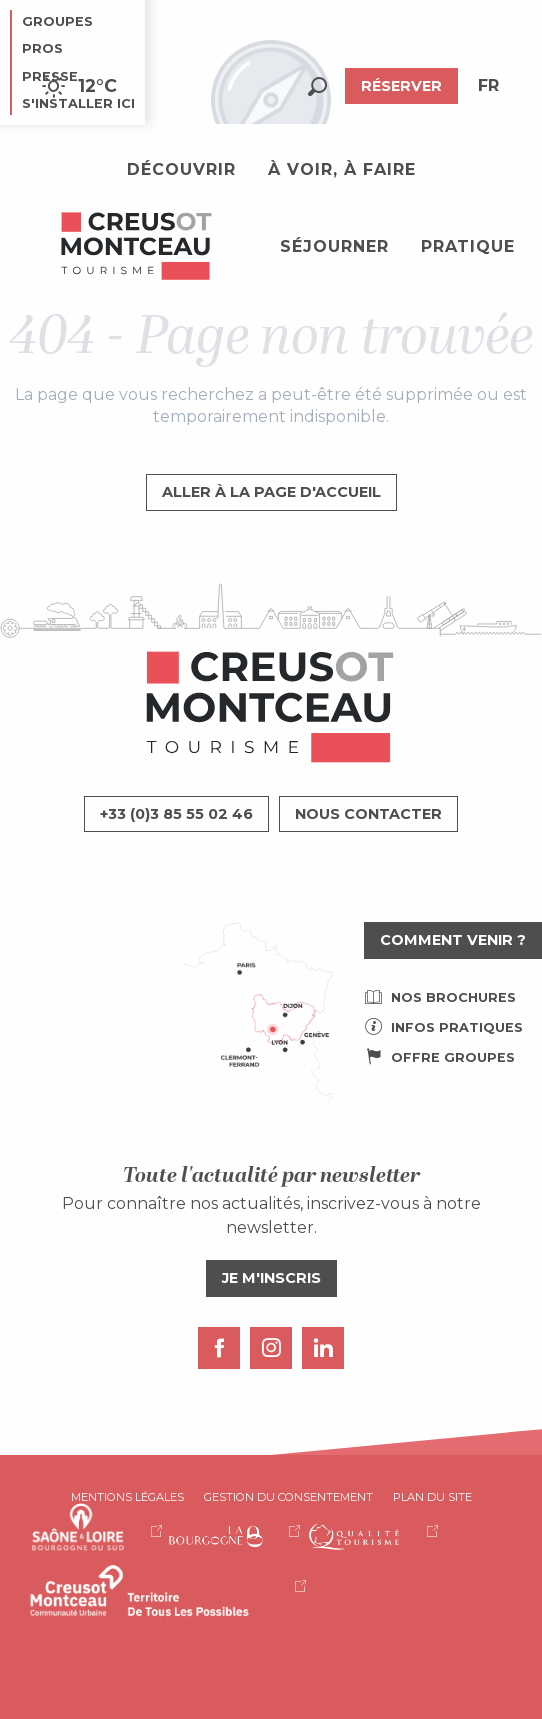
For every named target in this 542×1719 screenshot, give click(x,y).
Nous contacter (368, 814)
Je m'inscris (271, 1278)
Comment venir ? (453, 940)
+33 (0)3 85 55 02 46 (176, 814)
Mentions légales (127, 1497)
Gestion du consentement (288, 1497)
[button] (317, 86)
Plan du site (432, 1497)
